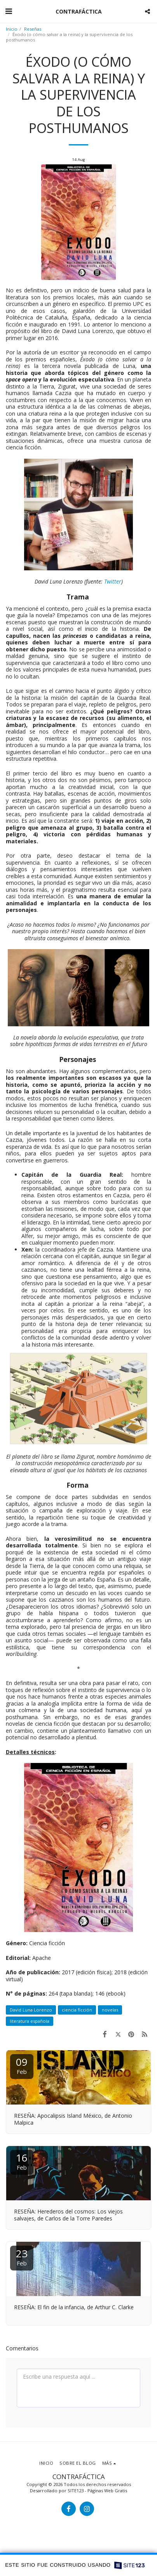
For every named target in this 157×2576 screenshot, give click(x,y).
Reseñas (32, 29)
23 (21, 2256)
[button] (8, 11)
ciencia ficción (77, 2010)
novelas (110, 2010)
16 (21, 2161)
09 (21, 2065)
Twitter (112, 581)
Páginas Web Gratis (107, 2490)
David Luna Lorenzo (31, 2010)
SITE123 (76, 2490)
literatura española (29, 2021)
